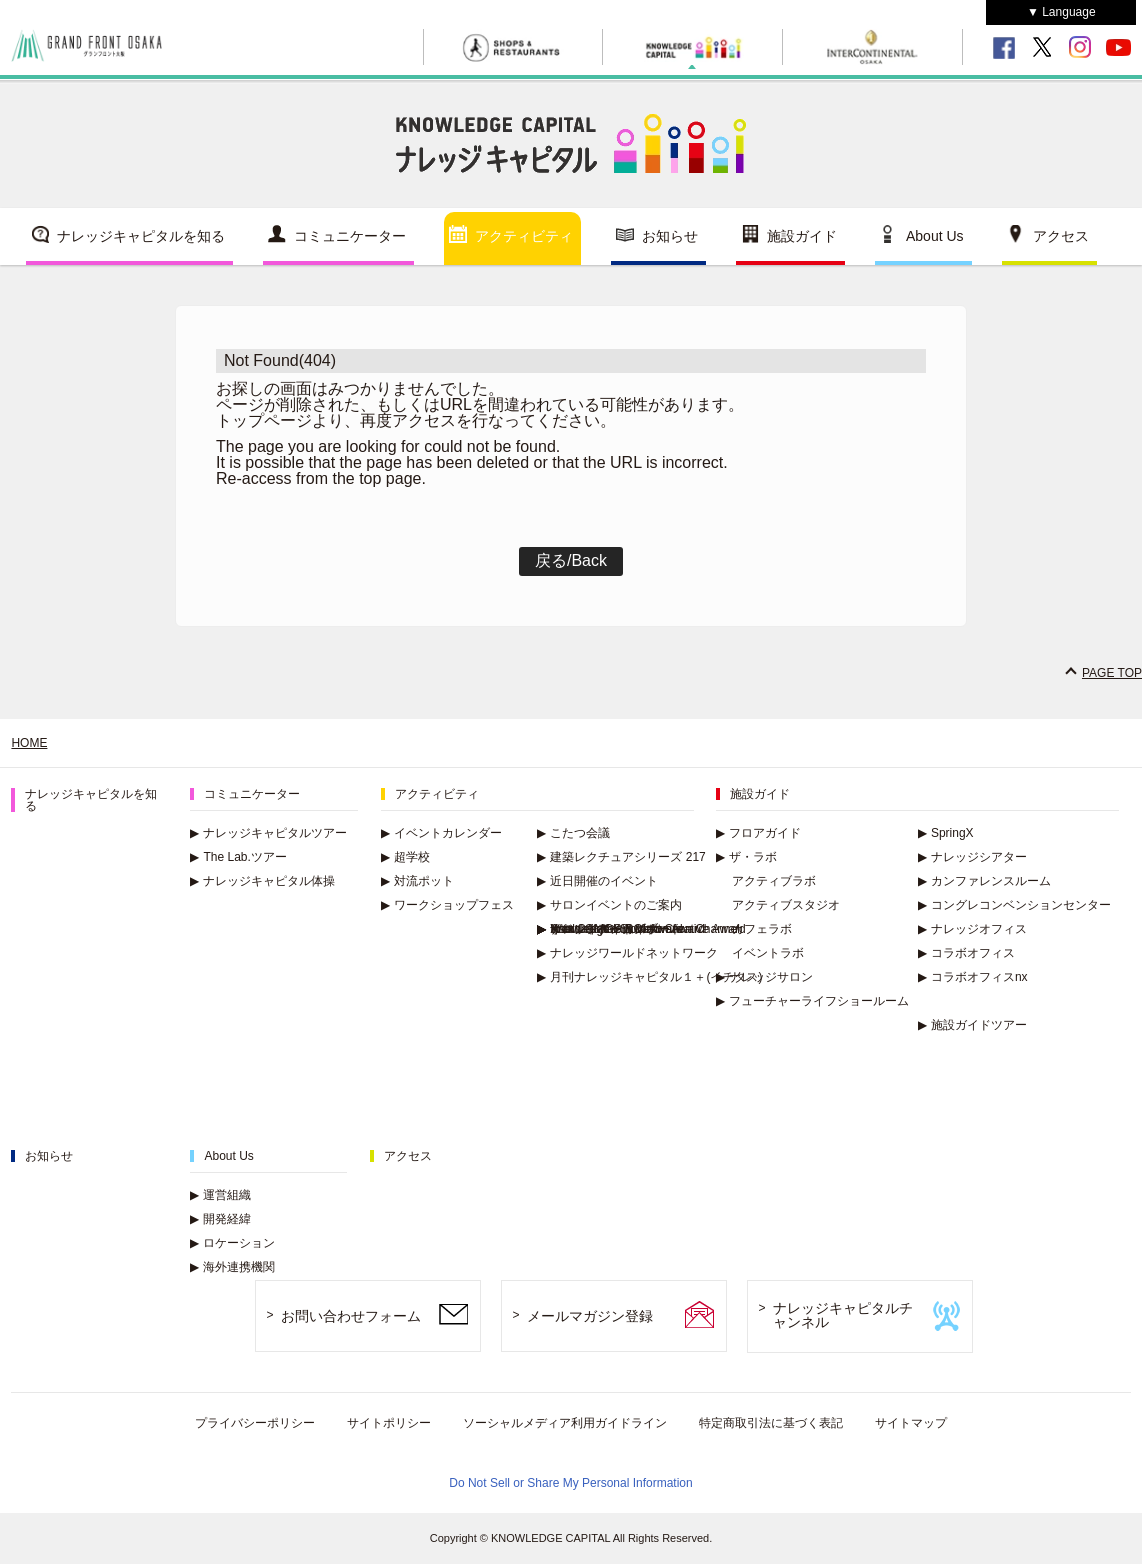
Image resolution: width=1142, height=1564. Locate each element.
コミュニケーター (350, 236)
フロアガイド (758, 833)
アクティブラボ (774, 881)
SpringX (946, 833)
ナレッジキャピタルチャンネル (843, 1315)
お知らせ (670, 236)
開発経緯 (220, 1219)
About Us (935, 236)
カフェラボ (762, 929)
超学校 (405, 857)
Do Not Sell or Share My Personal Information (570, 1483)
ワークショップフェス (447, 905)
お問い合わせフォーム (351, 1316)
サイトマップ (911, 1423)
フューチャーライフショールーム (812, 1001)
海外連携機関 (232, 1267)
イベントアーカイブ (597, 929)
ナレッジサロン (764, 977)
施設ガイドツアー (972, 1025)
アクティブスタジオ (786, 905)
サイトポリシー (389, 1423)
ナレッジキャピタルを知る (141, 236)
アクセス (1061, 236)
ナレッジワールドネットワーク (627, 953)
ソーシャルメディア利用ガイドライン (565, 1423)
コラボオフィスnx (973, 977)
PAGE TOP (1112, 673)
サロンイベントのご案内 (609, 905)
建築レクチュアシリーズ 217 (621, 857)
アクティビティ (524, 236)
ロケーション (232, 1243)
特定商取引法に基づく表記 (771, 1423)
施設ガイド (802, 236)
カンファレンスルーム (984, 881)
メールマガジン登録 (590, 1316)
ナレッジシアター (972, 857)
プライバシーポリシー (255, 1423)
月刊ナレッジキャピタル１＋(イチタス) (649, 977)
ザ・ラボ (746, 857)
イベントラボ (768, 953)
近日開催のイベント (597, 881)
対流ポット (417, 881)
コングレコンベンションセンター (1014, 905)
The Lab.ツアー (238, 857)
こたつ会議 (573, 833)
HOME (29, 743)
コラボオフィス (966, 953)
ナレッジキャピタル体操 (262, 881)
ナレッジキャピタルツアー (268, 833)
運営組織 (220, 1195)
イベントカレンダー (441, 833)
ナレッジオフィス (972, 929)
